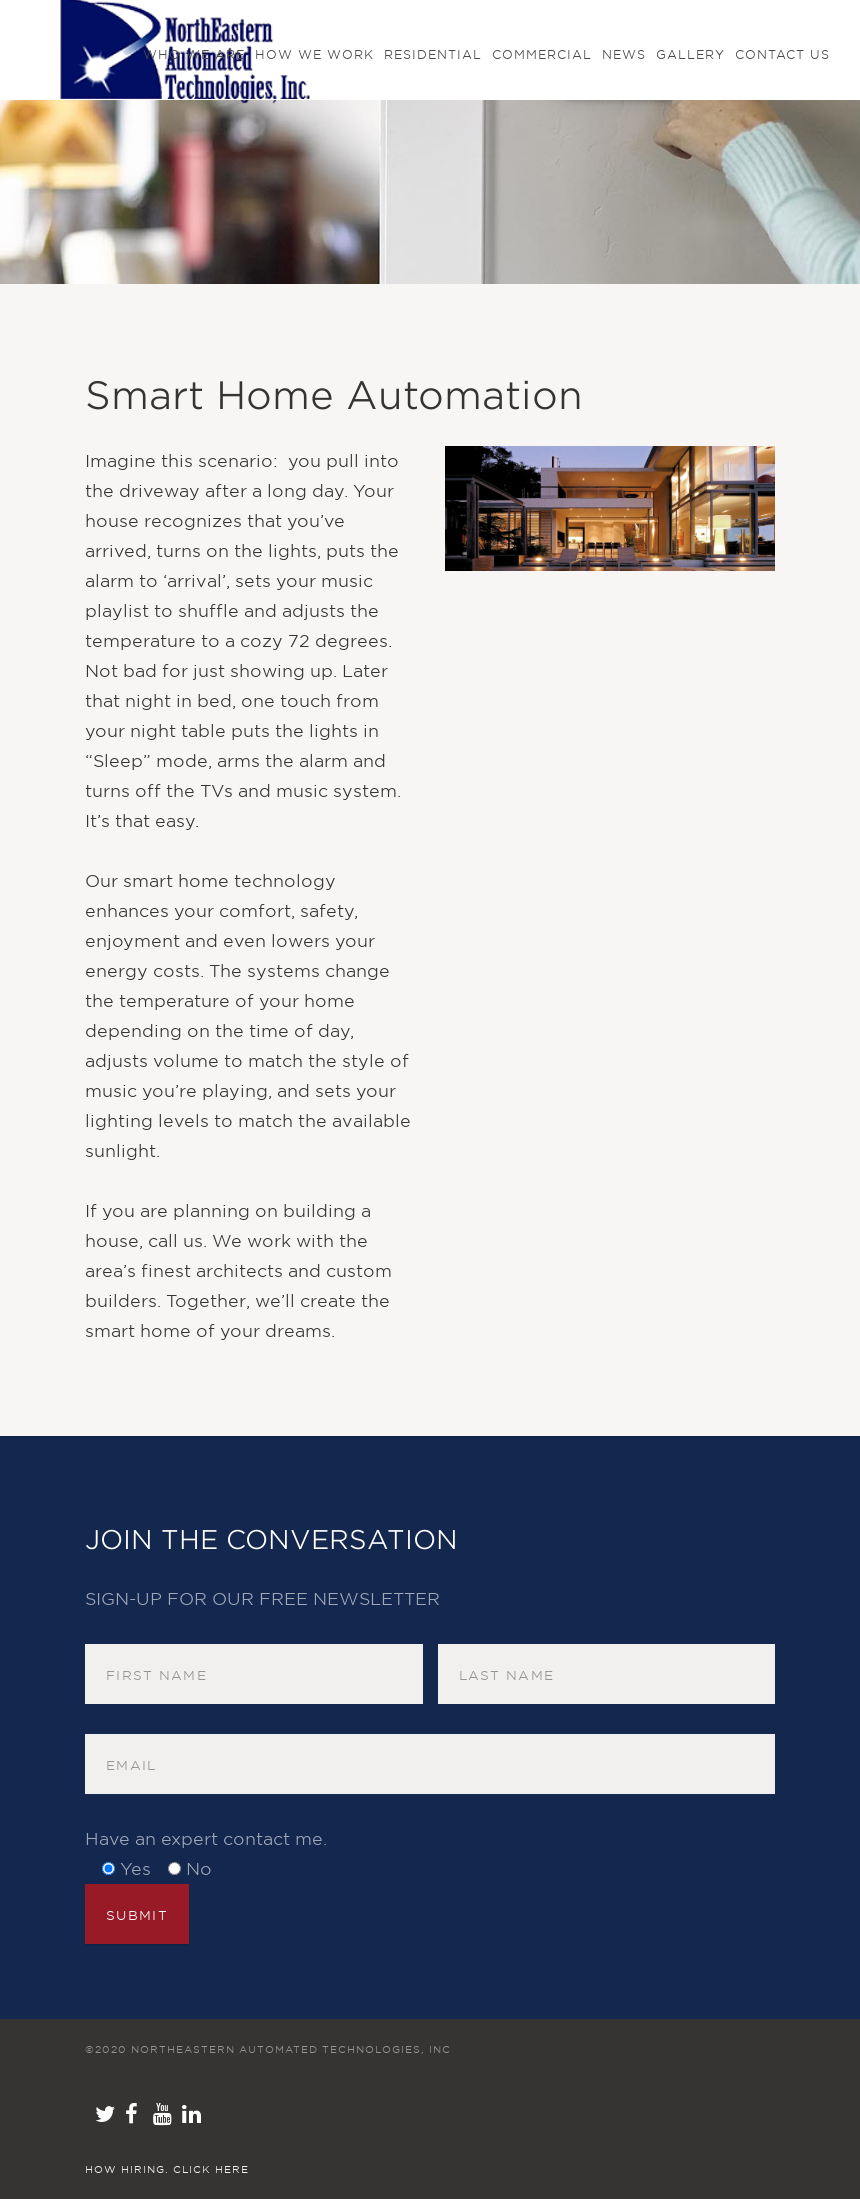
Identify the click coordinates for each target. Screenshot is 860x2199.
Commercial (542, 54)
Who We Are (194, 54)
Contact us (782, 54)
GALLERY (690, 54)
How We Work (314, 54)
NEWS (624, 54)
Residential (433, 54)
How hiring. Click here (167, 2169)
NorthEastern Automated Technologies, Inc (291, 2049)
